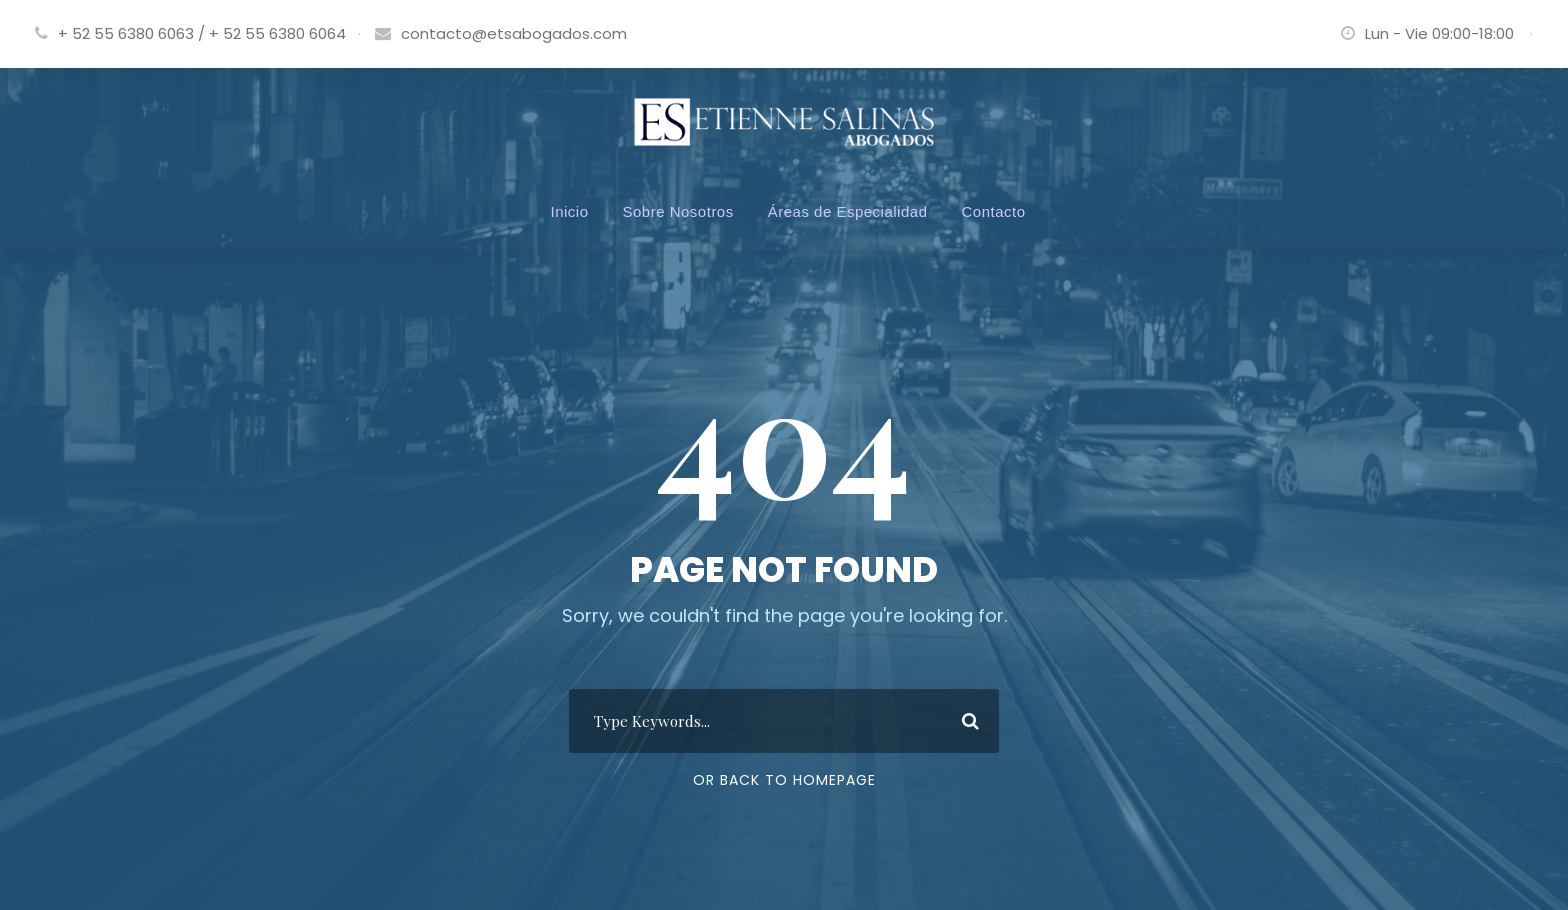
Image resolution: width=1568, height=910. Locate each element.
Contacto (993, 211)
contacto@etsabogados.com (514, 33)
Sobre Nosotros (678, 211)
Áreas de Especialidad (848, 211)
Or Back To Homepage (784, 780)
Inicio (569, 211)
